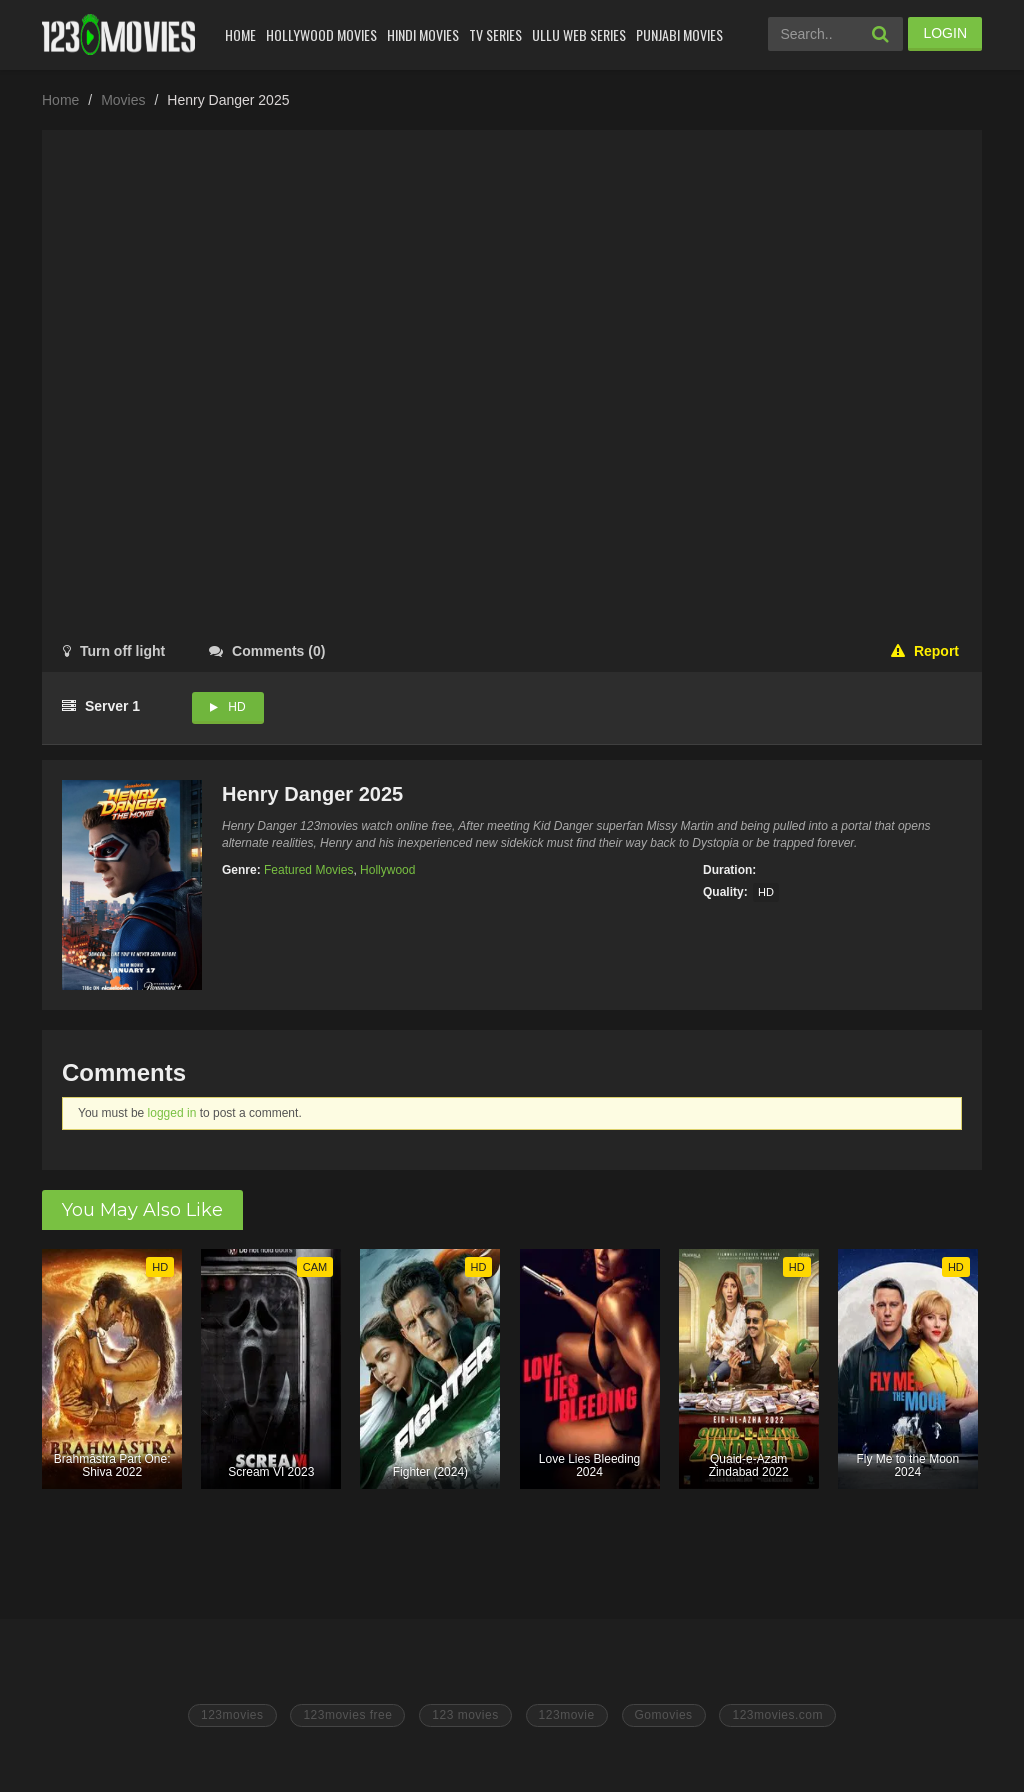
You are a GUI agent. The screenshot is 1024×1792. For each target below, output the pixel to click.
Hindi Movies (423, 34)
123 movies (465, 1715)
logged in (172, 1113)
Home (240, 34)
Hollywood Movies (321, 34)
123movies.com (777, 1715)
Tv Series (495, 34)
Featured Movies (308, 870)
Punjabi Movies (679, 34)
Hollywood (387, 870)
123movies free (347, 1715)
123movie (567, 1715)
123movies (232, 1715)
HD (236, 707)
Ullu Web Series (579, 34)
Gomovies (664, 1715)
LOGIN (945, 33)
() (267, 651)
